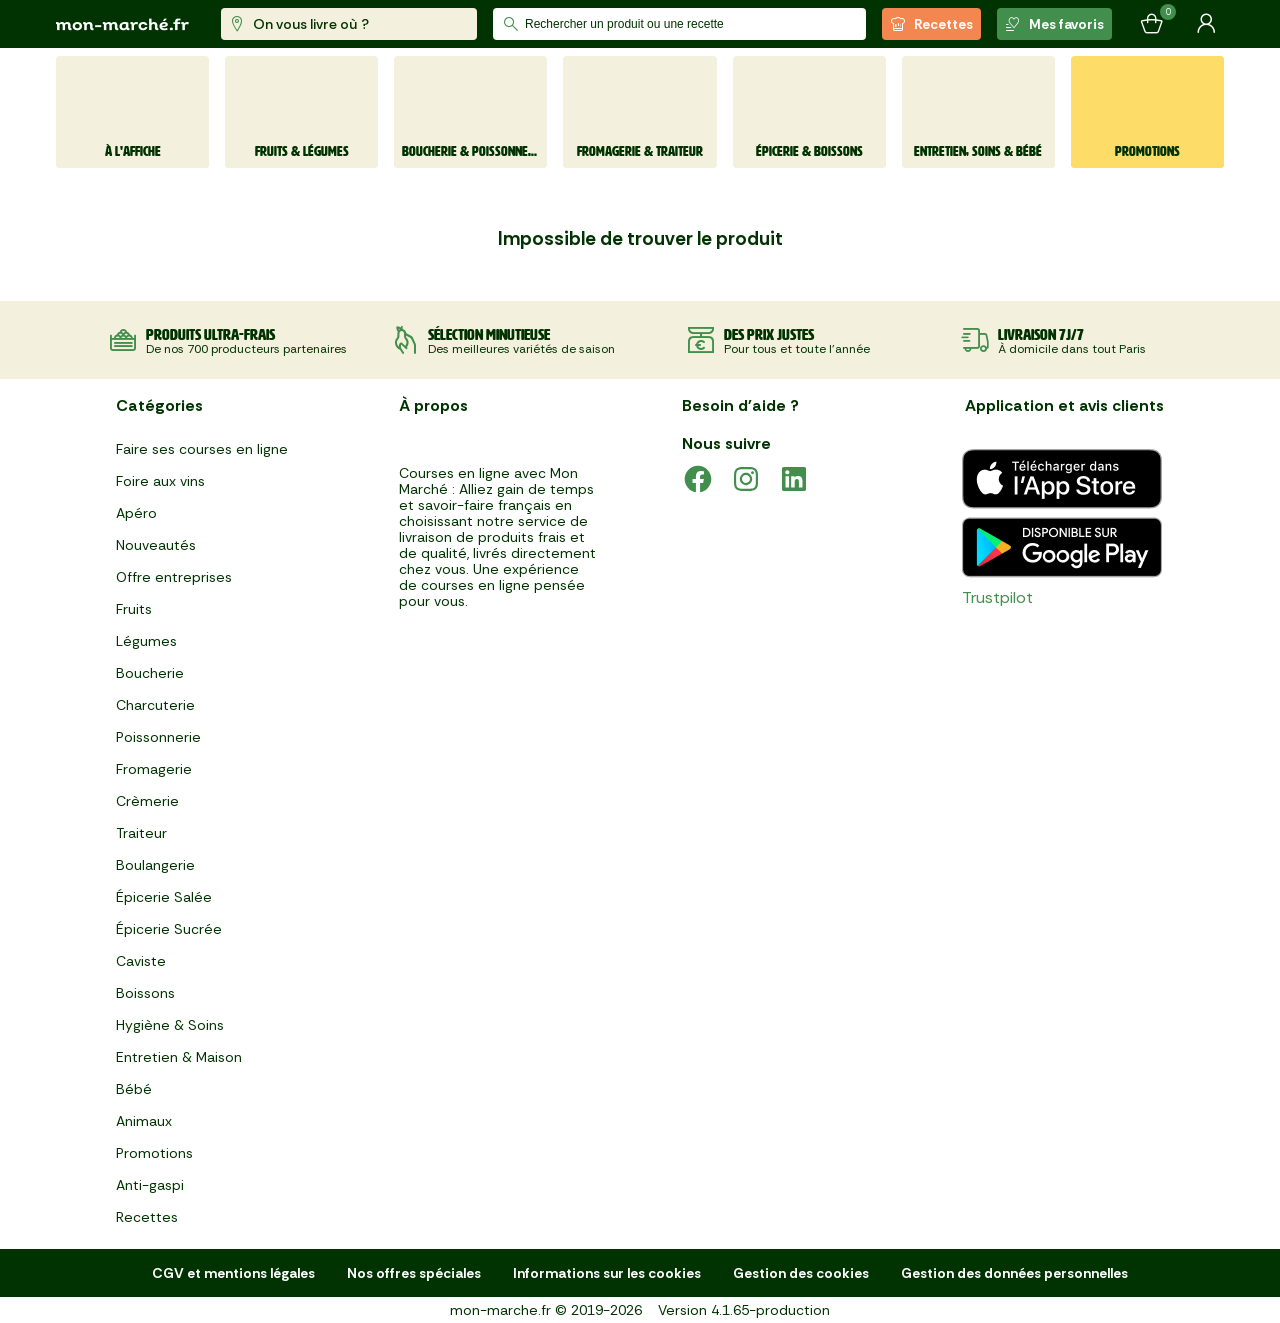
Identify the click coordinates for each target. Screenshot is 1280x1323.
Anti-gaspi (150, 1185)
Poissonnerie (158, 737)
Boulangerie (155, 865)
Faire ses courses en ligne (202, 449)
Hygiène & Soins (170, 1025)
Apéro (136, 513)
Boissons (145, 993)
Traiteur (141, 833)
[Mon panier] (1152, 24)
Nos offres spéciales (414, 1273)
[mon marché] (122, 24)
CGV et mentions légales (233, 1273)
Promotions (154, 1153)
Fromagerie (154, 769)
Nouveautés (156, 545)
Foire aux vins (160, 481)
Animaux (144, 1121)
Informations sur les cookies (607, 1273)
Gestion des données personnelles (1014, 1273)
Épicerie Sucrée (169, 929)
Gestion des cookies (801, 1273)
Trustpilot (997, 597)
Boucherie (150, 673)
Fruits (134, 609)
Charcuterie (155, 705)
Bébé (134, 1089)
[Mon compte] (1206, 24)
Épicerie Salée (164, 897)
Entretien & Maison (179, 1057)
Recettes (931, 24)
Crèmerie (147, 801)
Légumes (146, 641)
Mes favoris (1054, 24)
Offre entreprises (174, 577)
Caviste (141, 961)
